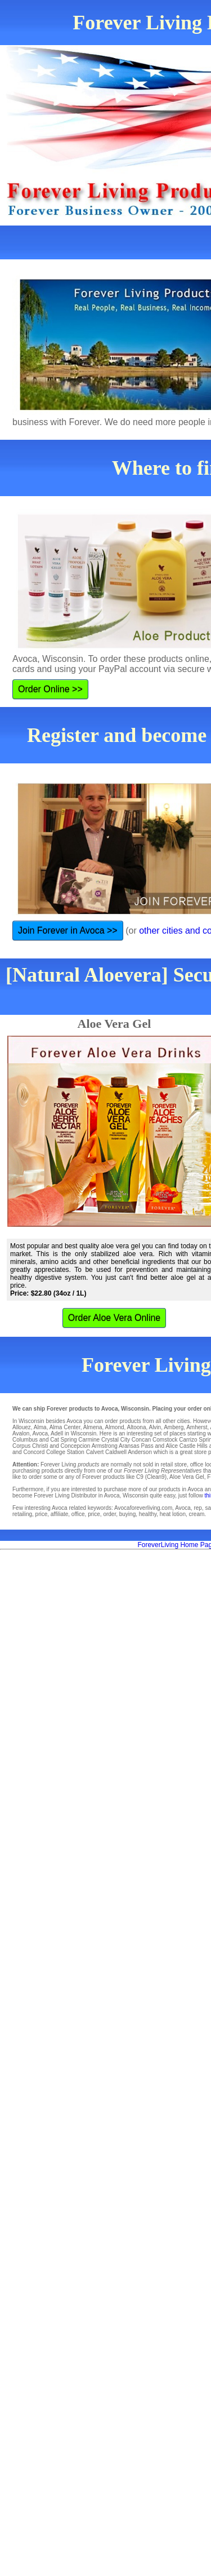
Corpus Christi (30, 1446)
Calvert (95, 1452)
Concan (141, 1440)
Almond (114, 1427)
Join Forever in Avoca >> (68, 930)
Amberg (173, 1427)
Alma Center (65, 1427)
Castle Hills (193, 1446)
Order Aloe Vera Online (114, 1318)
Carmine (89, 1440)
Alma (40, 1427)
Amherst (196, 1427)
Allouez (21, 1427)
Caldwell (116, 1452)
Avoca (40, 1433)
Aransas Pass (136, 1446)
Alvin (155, 1427)
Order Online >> (50, 689)
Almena (92, 1427)
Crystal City (115, 1440)
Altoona (136, 1427)
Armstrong (105, 1446)
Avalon (20, 1433)
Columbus (25, 1440)
